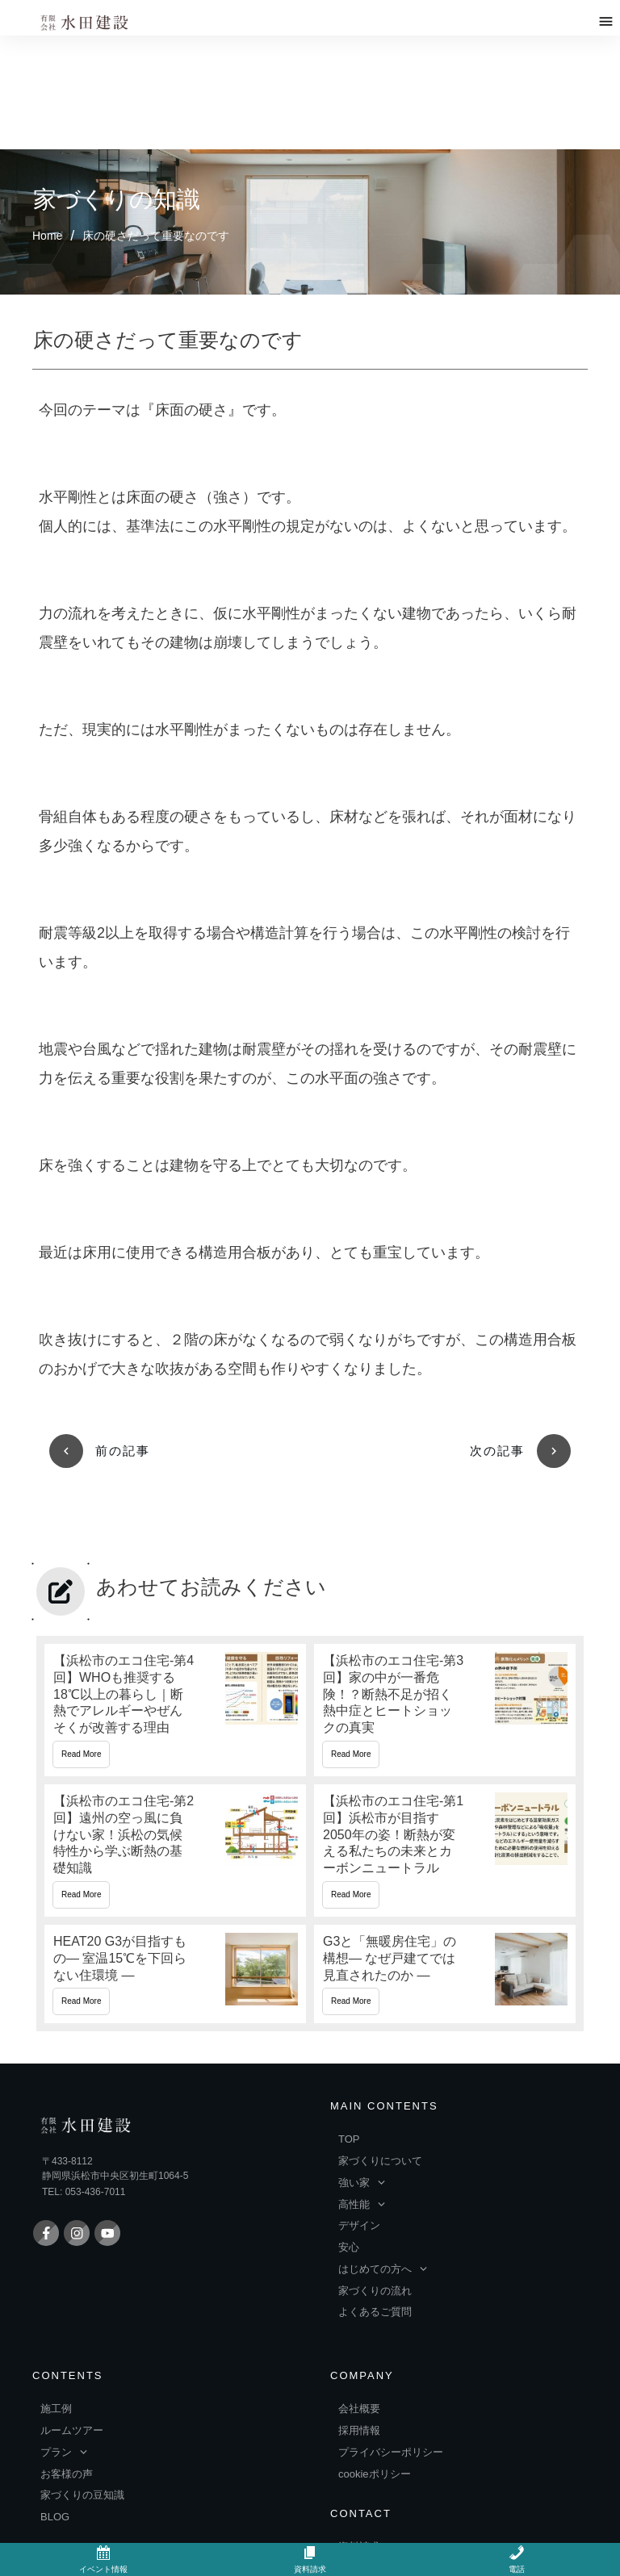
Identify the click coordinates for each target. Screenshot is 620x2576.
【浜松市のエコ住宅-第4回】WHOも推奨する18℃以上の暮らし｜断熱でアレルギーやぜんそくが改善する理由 (175, 1569)
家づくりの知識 (116, 85)
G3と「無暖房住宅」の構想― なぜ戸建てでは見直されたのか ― (445, 1833)
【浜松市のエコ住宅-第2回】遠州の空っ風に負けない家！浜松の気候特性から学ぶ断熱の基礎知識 (175, 1709)
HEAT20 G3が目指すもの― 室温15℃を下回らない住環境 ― (175, 1833)
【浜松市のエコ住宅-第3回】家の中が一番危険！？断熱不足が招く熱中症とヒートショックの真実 (445, 1569)
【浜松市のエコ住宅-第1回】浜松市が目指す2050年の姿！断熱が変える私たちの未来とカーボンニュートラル (445, 1709)
